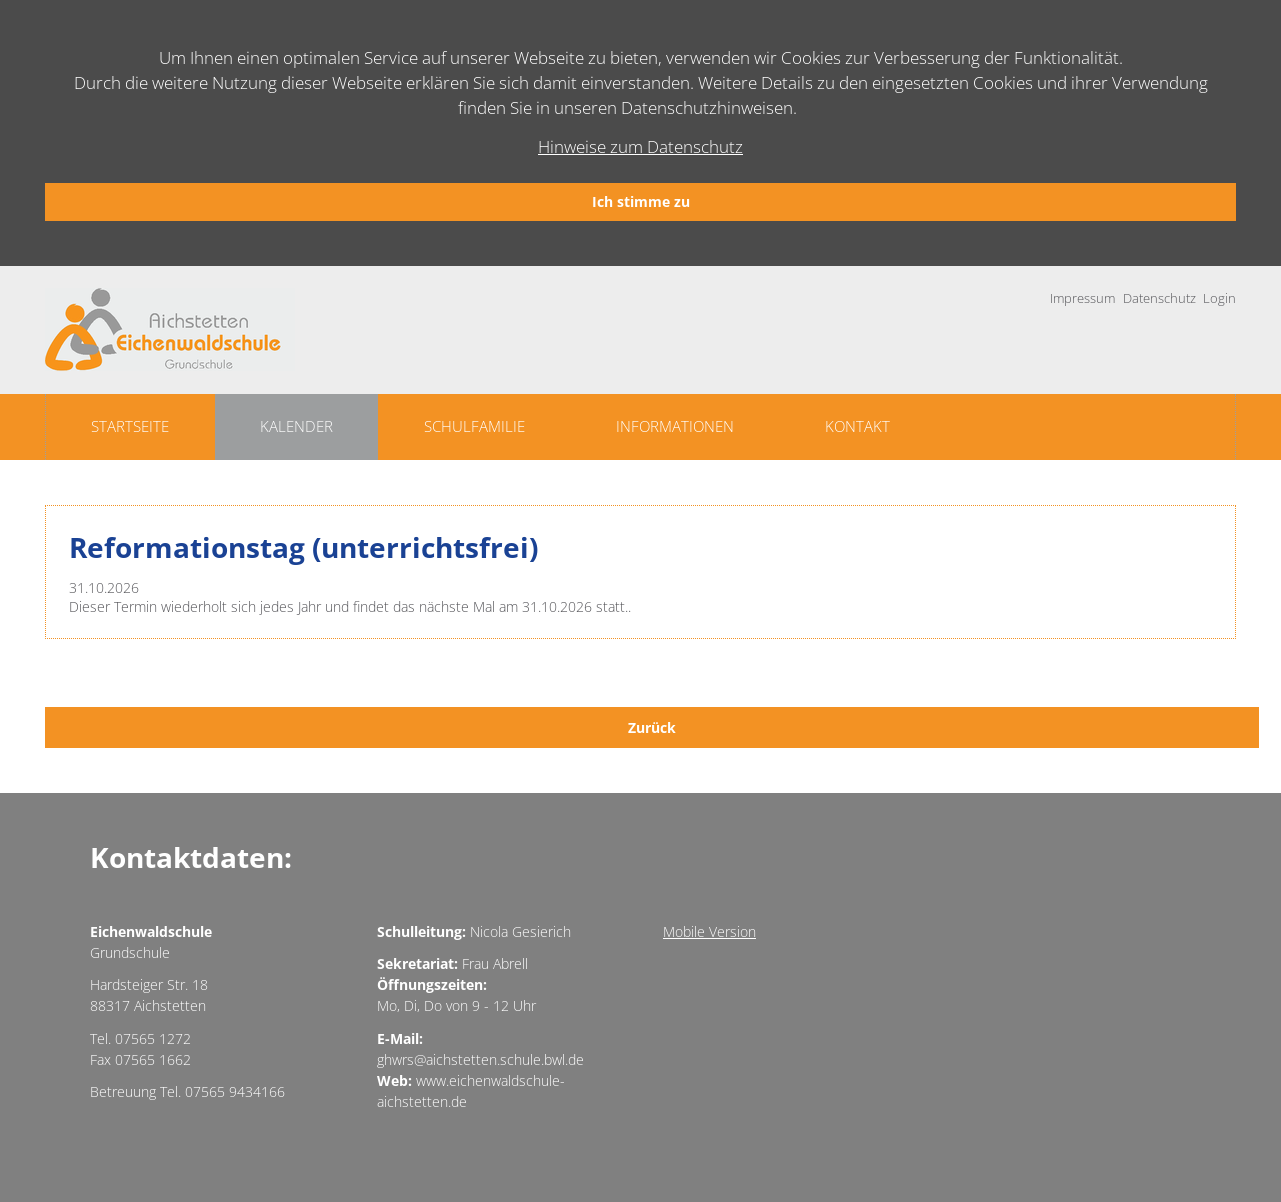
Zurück (652, 727)
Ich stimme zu (641, 201)
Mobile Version (709, 931)
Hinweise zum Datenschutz (640, 146)
